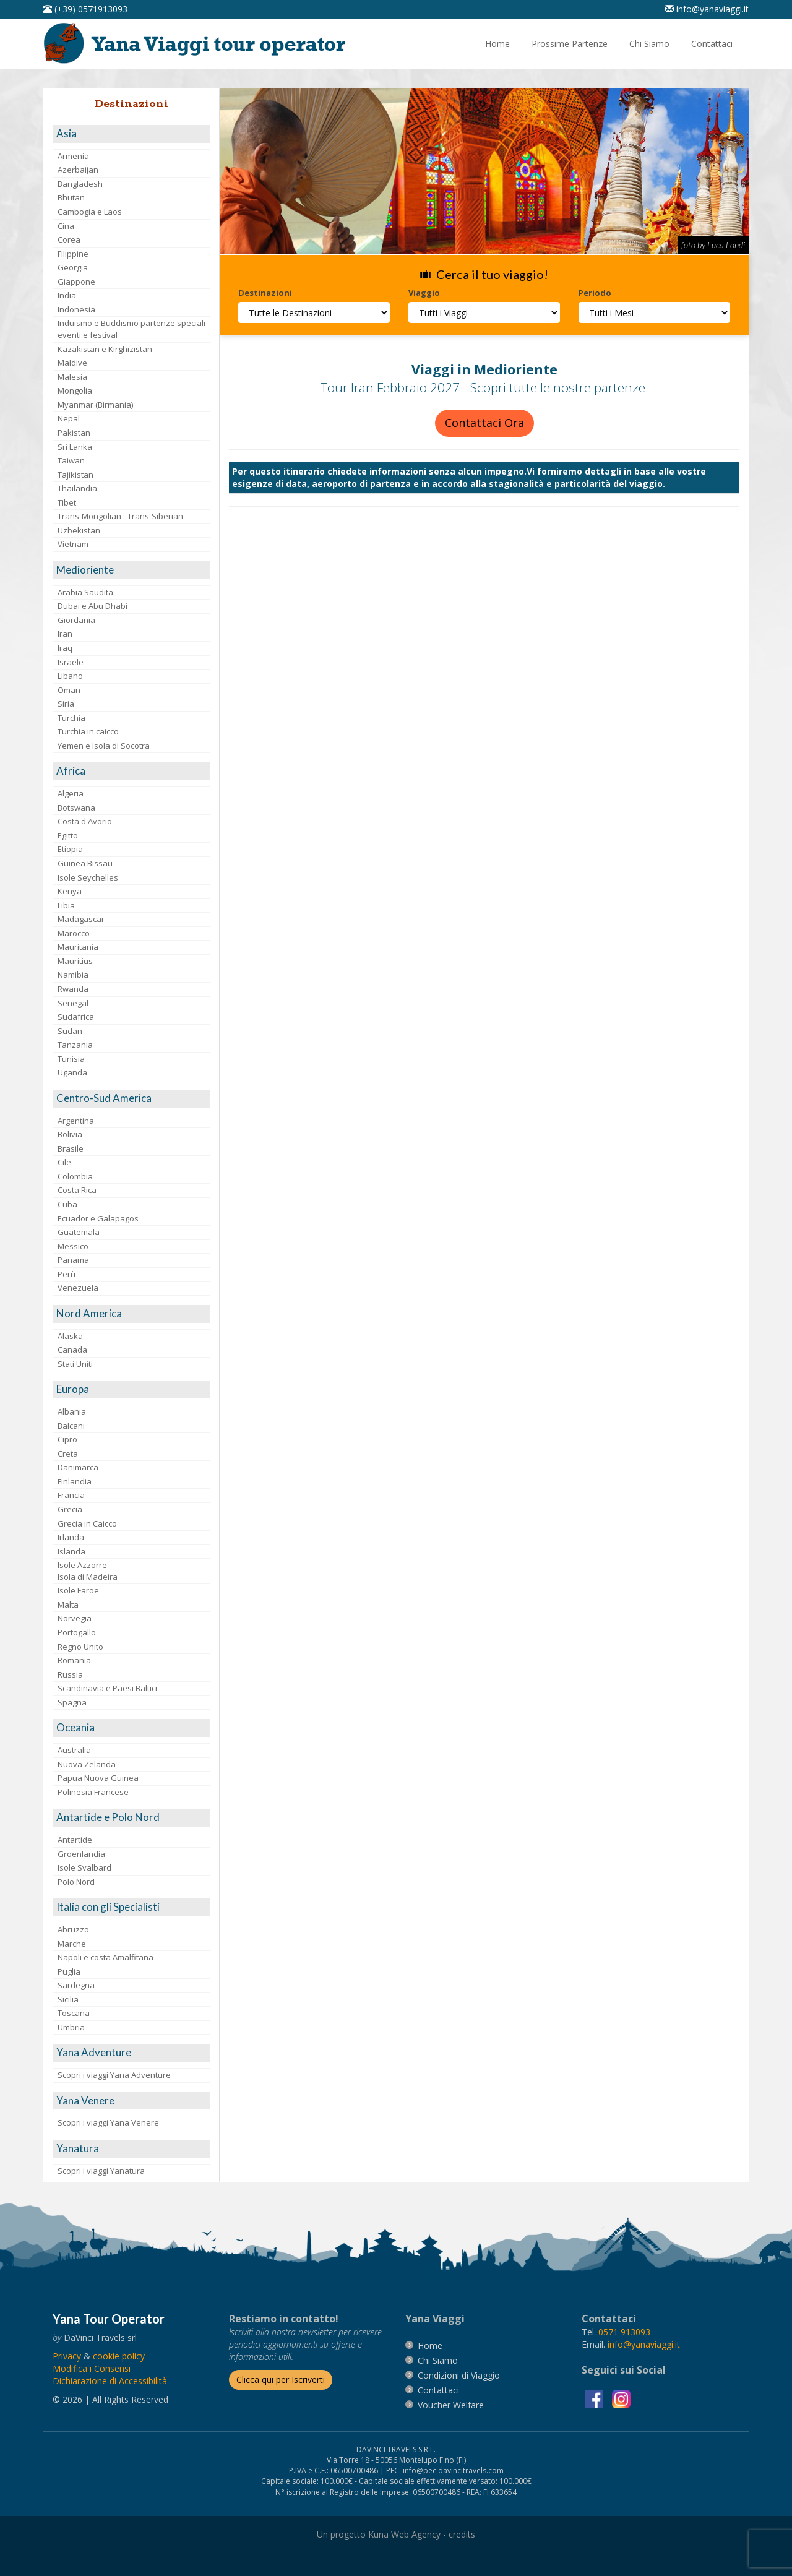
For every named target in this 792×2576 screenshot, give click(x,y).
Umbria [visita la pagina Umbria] (71, 2027)
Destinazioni (265, 292)
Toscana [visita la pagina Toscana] (74, 2012)
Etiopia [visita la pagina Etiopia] (70, 849)
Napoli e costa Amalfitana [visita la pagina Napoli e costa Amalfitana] (105, 1957)
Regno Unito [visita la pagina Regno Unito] (80, 1646)
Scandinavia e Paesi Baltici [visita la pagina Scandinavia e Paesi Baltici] (107, 1688)
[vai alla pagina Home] (198, 42)
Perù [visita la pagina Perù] (66, 1274)
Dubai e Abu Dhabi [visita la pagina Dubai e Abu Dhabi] (92, 605)
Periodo (595, 292)
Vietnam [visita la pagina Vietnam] (73, 543)
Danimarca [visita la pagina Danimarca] (78, 1467)
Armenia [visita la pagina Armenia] (73, 156)
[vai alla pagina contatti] (438, 2390)
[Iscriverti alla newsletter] (280, 2380)
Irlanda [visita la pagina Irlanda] (71, 1537)
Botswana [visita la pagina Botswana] (76, 807)
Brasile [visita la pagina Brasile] (71, 1148)
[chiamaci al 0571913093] (624, 2332)
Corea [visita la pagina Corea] (69, 239)
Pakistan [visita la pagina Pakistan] (74, 432)
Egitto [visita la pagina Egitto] (68, 835)
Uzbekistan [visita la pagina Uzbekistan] (79, 530)
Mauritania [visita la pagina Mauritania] (78, 946)
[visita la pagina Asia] (131, 134)
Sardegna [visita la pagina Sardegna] (76, 1985)
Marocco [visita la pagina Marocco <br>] (74, 933)
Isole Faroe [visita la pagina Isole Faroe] (78, 1590)
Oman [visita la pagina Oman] (69, 690)
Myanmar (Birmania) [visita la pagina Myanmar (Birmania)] (95, 404)
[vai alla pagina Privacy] (67, 2356)
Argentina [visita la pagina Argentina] (76, 1120)
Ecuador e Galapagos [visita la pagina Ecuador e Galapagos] (98, 1218)
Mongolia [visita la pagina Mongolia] (75, 390)
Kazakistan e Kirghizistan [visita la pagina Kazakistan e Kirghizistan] (105, 349)
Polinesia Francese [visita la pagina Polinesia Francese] (93, 1792)
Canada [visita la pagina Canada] (72, 1349)
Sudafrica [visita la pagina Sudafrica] (76, 1016)
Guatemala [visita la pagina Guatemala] (79, 1232)
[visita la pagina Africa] (131, 771)
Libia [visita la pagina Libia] (66, 905)
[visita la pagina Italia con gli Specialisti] (131, 1907)
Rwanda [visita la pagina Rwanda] (73, 988)
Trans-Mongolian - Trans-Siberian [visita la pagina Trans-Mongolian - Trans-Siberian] (120, 516)
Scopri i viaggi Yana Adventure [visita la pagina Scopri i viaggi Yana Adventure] (114, 2074)
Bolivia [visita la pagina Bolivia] (70, 1134)
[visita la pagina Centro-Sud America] (131, 1099)
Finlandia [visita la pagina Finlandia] (75, 1481)
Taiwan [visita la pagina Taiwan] (71, 460)
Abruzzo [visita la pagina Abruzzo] (73, 1929)
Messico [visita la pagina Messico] (73, 1246)
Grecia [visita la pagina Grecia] (70, 1509)
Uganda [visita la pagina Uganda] (72, 1072)
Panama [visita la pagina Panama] (73, 1259)
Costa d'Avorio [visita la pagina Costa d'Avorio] (85, 821)
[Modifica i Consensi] (92, 2368)
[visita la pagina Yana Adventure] (131, 2053)
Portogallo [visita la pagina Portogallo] (77, 1632)
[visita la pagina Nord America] (131, 1314)
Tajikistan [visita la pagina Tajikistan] (75, 474)
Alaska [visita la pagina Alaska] (70, 1336)
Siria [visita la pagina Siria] (66, 703)
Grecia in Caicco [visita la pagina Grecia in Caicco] (87, 1523)
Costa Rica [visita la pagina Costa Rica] (77, 1189)
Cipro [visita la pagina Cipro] (67, 1439)
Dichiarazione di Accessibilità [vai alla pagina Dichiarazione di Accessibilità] (110, 2381)
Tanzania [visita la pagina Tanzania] (75, 1044)
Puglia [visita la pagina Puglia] (69, 1971)
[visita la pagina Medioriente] (131, 570)
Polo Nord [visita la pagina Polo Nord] (76, 1881)
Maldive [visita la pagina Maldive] (72, 362)
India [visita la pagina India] (67, 295)
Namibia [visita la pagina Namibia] (73, 974)
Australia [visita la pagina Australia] (74, 1749)
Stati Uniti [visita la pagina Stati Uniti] (75, 1363)
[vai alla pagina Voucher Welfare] (451, 2405)
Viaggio (424, 292)
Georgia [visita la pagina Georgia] (73, 267)
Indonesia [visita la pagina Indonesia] (76, 309)
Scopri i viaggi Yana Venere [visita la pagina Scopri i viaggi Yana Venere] (108, 2122)
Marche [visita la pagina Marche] (72, 1943)
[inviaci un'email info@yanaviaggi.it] (707, 9)
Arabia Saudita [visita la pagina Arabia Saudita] (85, 592)
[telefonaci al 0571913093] (85, 9)
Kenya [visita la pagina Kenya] (70, 891)
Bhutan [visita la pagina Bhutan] (71, 197)
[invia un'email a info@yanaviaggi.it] (644, 2344)
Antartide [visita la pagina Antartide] (75, 1839)
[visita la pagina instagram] (621, 2398)
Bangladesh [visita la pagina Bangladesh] (80, 183)
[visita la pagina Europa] (131, 1389)
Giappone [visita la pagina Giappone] (76, 281)
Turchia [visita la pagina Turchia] (71, 717)
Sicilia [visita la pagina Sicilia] (68, 1999)
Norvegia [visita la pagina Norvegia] (75, 1618)
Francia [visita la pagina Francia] (71, 1495)
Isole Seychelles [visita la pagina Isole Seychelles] (88, 877)
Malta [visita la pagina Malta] (68, 1604)
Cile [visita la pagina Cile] (64, 1162)
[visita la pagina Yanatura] (131, 2149)
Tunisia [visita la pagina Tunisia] (71, 1058)
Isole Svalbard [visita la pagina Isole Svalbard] (84, 1867)
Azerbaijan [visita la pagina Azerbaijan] (78, 169)
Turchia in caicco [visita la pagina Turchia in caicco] (88, 731)
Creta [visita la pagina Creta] (68, 1453)
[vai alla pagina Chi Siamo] (649, 44)
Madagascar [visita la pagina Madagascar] (81, 918)
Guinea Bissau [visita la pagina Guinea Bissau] (85, 863)
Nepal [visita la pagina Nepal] (69, 418)
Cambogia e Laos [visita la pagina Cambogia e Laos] (90, 211)
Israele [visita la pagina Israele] (71, 662)
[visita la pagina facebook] (595, 2398)
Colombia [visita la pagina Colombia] (75, 1176)
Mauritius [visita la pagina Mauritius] (75, 961)
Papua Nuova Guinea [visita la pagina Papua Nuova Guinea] (98, 1777)
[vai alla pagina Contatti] (712, 44)
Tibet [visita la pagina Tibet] (67, 502)
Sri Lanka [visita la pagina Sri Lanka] (75, 446)
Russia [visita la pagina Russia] (70, 1674)
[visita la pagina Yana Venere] (131, 2101)
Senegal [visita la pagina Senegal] (73, 1003)
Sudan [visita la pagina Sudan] (70, 1030)
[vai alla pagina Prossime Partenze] (569, 44)
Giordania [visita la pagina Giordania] (76, 620)
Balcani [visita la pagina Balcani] (71, 1425)
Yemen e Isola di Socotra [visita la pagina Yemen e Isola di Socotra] (104, 745)
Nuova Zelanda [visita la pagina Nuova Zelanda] (87, 1764)
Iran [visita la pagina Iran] (65, 633)
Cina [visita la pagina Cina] (66, 225)
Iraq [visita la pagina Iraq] (65, 647)
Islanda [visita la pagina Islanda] (71, 1551)
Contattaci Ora (484, 422)
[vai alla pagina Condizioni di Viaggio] (459, 2375)
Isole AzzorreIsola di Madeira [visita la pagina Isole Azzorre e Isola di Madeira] (88, 1570)
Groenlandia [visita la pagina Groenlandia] (81, 1853)
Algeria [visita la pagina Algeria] (71, 793)
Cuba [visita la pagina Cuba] (67, 1204)
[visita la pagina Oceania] (131, 1728)
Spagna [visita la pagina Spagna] (72, 1702)
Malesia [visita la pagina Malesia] (72, 376)
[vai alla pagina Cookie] (119, 2356)
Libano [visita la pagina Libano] (70, 675)
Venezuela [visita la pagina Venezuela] (78, 1287)
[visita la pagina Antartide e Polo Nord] (131, 1818)
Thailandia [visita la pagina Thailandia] (77, 488)
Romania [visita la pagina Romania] (74, 1660)
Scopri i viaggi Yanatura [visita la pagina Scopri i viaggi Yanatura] (101, 2170)
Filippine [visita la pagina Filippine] (73, 253)
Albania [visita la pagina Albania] (72, 1411)
